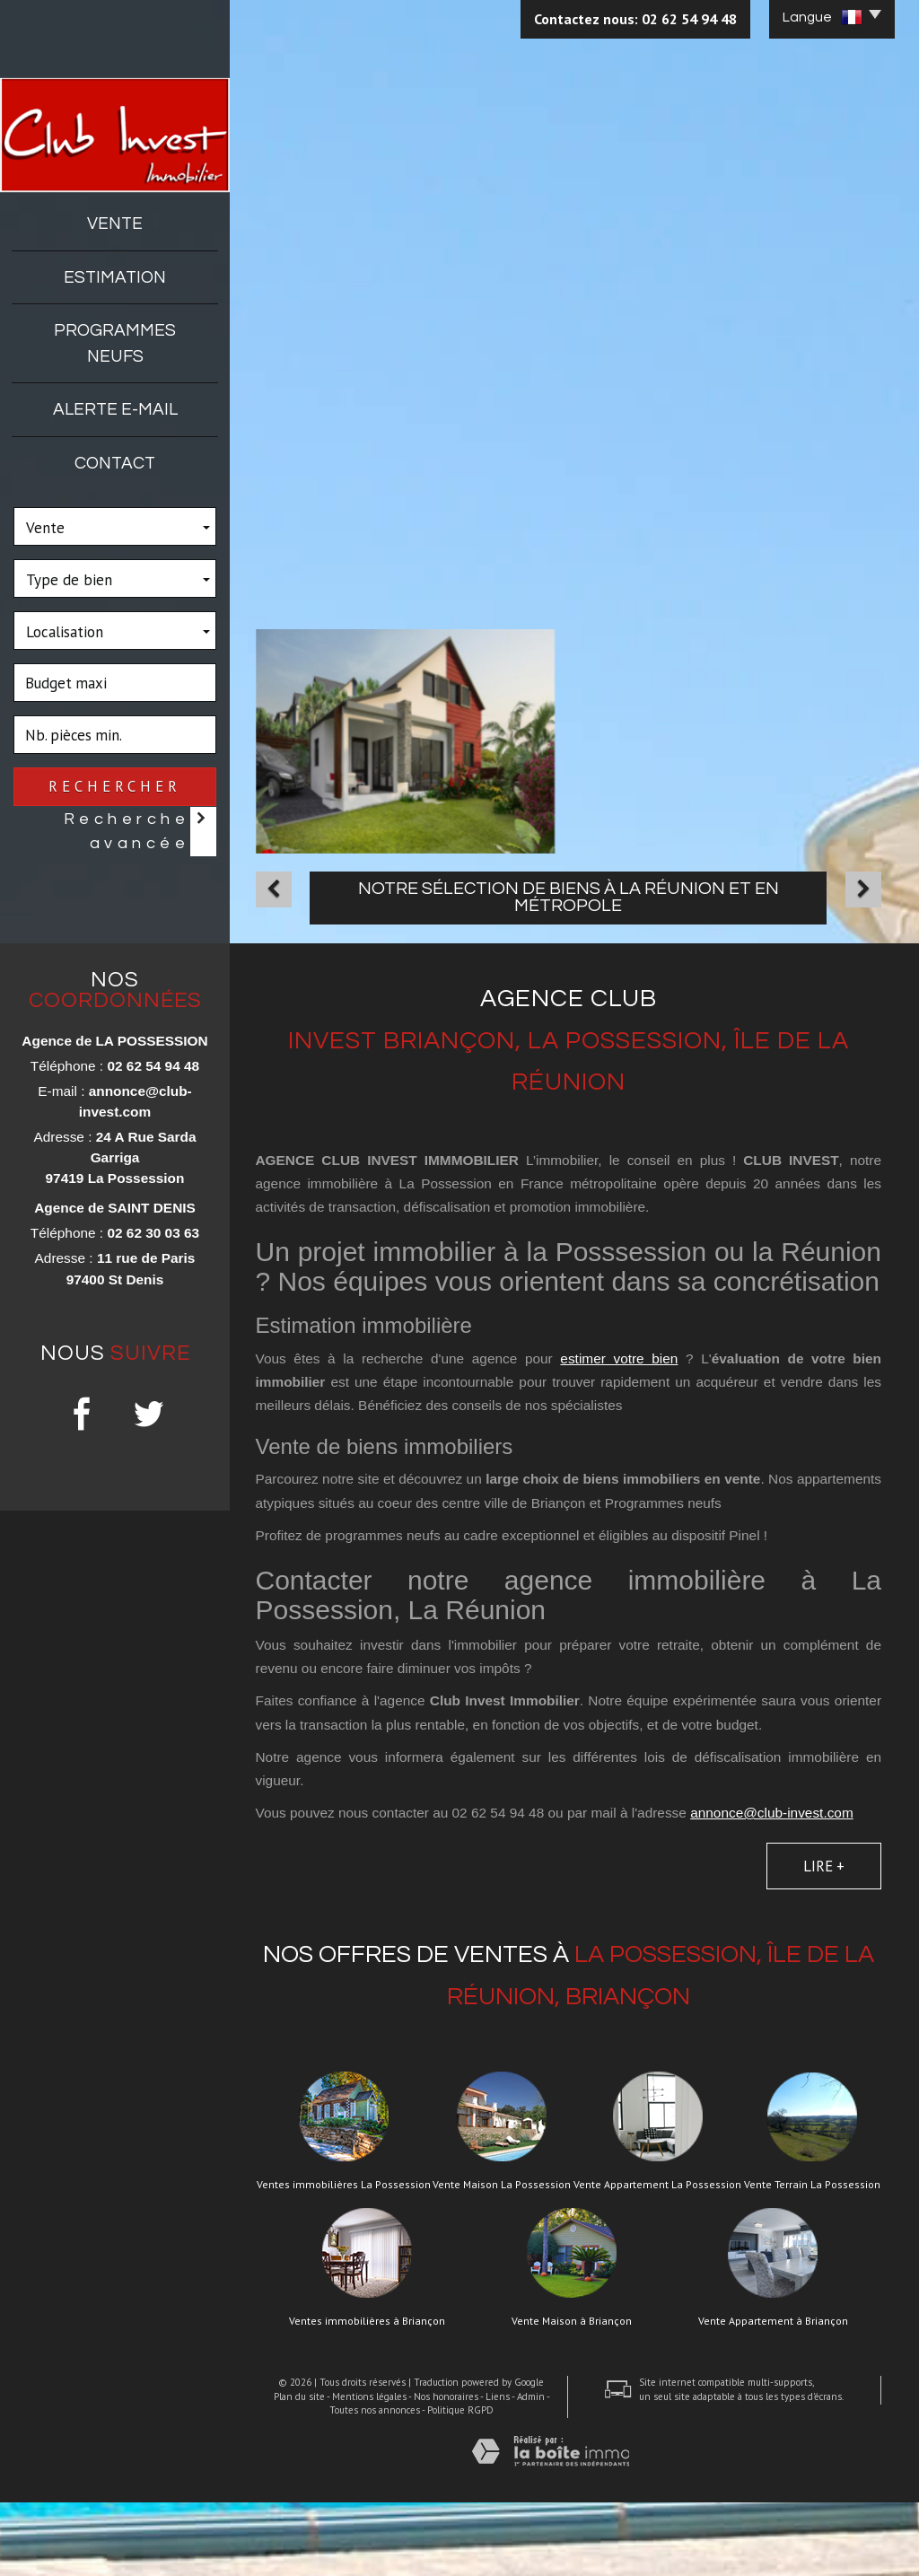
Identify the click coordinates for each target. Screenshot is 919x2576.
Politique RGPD (460, 2484)
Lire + (824, 1940)
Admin (531, 2470)
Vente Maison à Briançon (572, 2394)
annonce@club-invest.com (771, 1886)
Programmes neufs (115, 343)
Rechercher (114, 786)
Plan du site (299, 2470)
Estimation (115, 277)
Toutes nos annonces (374, 2484)
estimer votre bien (619, 1432)
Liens (498, 2470)
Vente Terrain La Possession (812, 2258)
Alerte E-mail (115, 409)
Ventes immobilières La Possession (344, 2258)
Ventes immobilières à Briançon (367, 2394)
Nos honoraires (446, 2470)
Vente (115, 223)
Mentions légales (369, 2470)
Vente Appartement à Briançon (773, 2394)
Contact (114, 463)
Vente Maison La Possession (502, 2258)
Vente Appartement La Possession (657, 2258)
